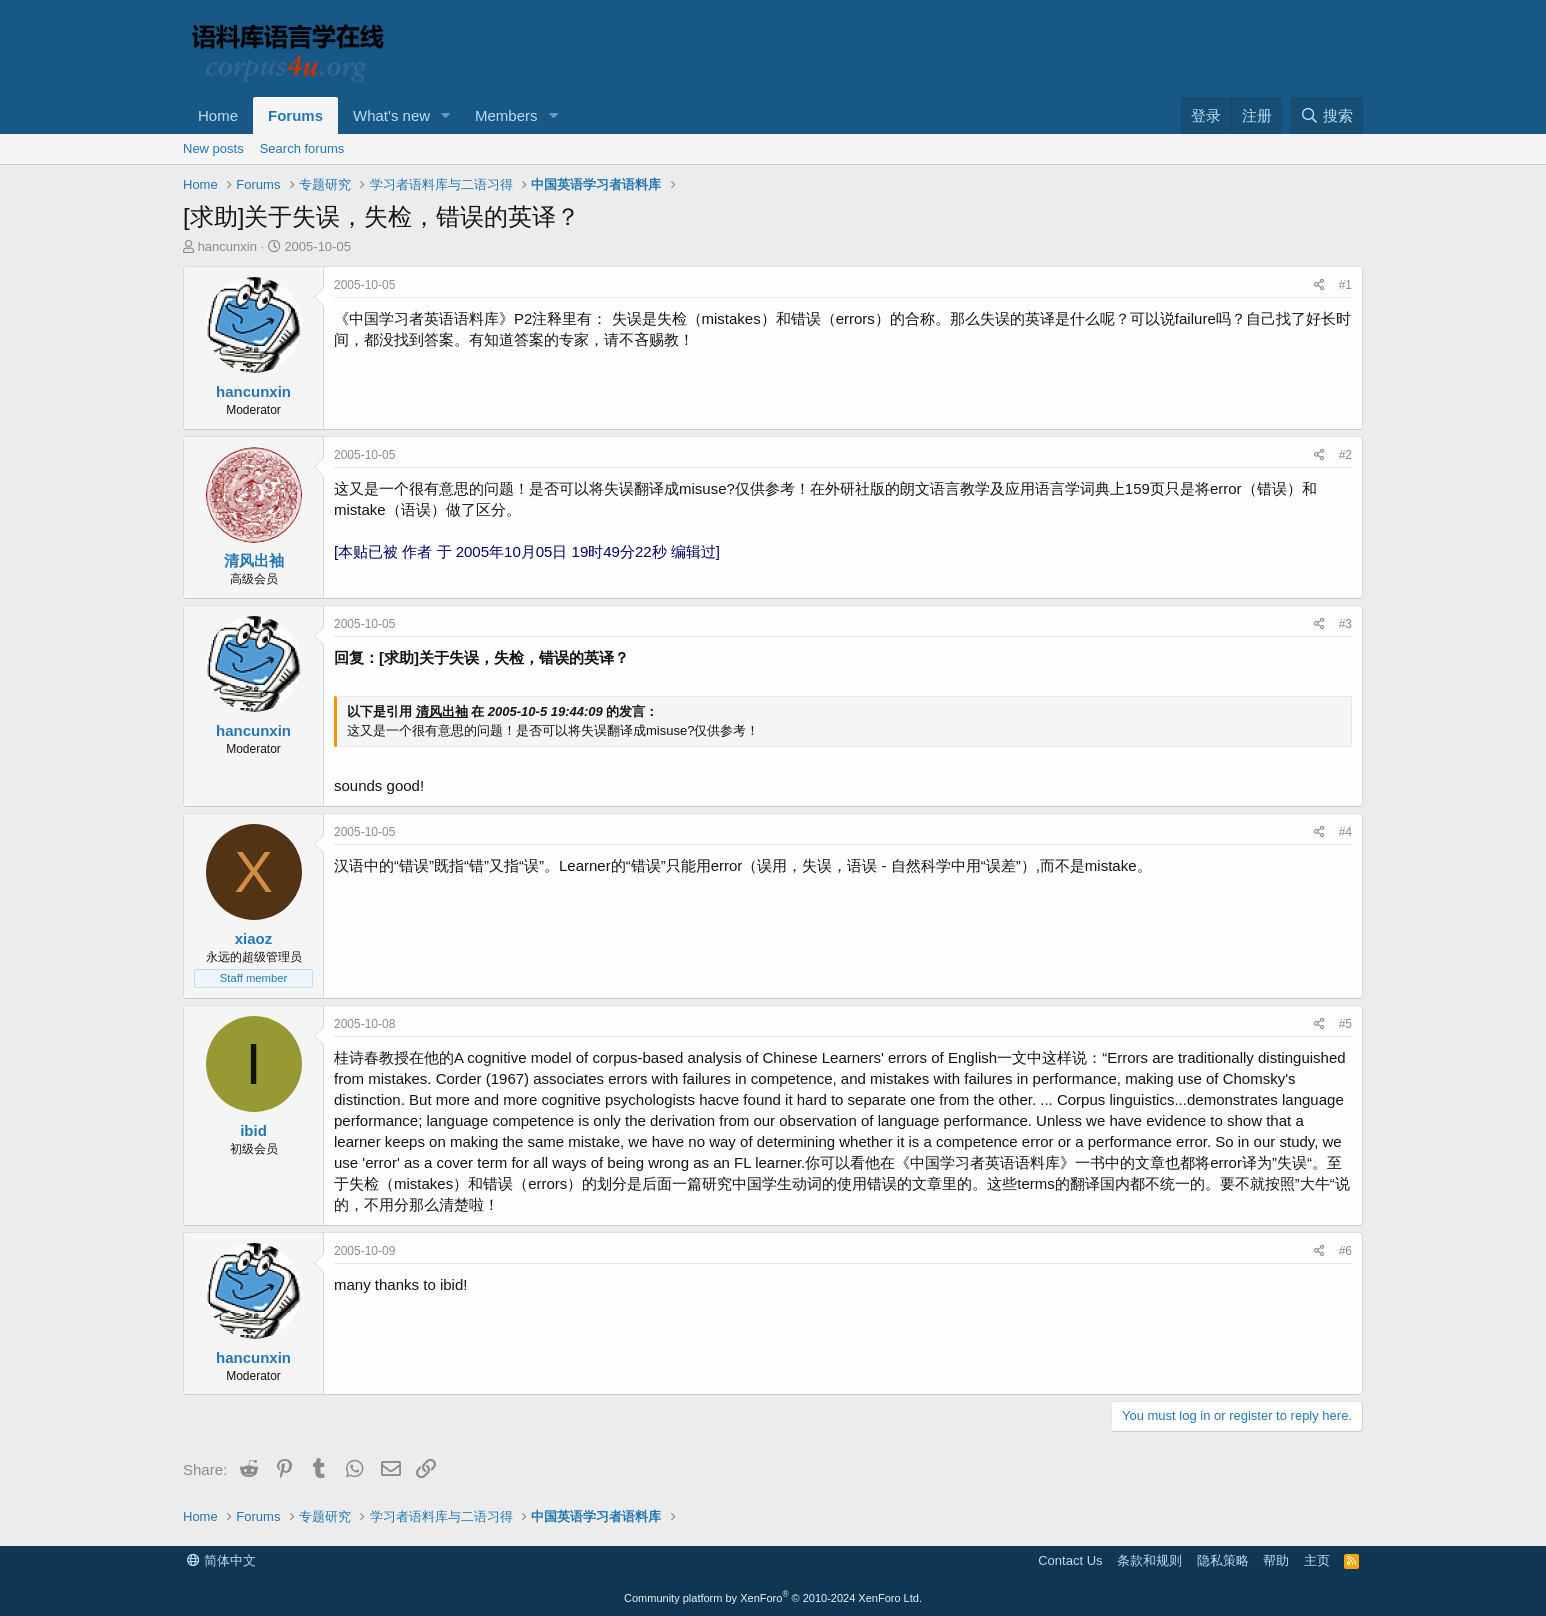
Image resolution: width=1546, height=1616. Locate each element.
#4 (1345, 832)
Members (506, 115)
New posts (213, 148)
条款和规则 (1149, 1560)
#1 (1345, 285)
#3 (1345, 624)
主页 (1317, 1560)
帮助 (1276, 1560)
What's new (391, 115)
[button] (446, 115)
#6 (1345, 1251)
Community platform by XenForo (773, 1598)
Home (218, 115)
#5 (1345, 1024)
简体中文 (221, 1560)
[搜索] (1326, 115)
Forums (295, 115)
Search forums (302, 148)
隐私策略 (1223, 1560)
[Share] (1319, 285)
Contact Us (1070, 1560)
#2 (1345, 455)
